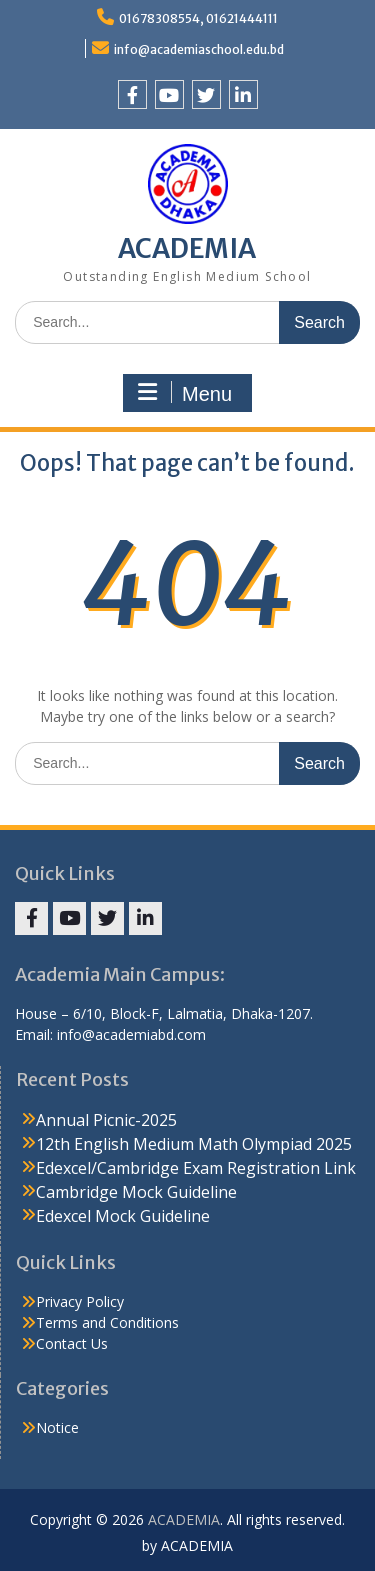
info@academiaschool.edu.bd (199, 49)
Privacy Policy (80, 1301)
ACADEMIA (187, 248)
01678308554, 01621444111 (198, 18)
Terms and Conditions (107, 1322)
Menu (185, 393)
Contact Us (72, 1343)
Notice (57, 1427)
